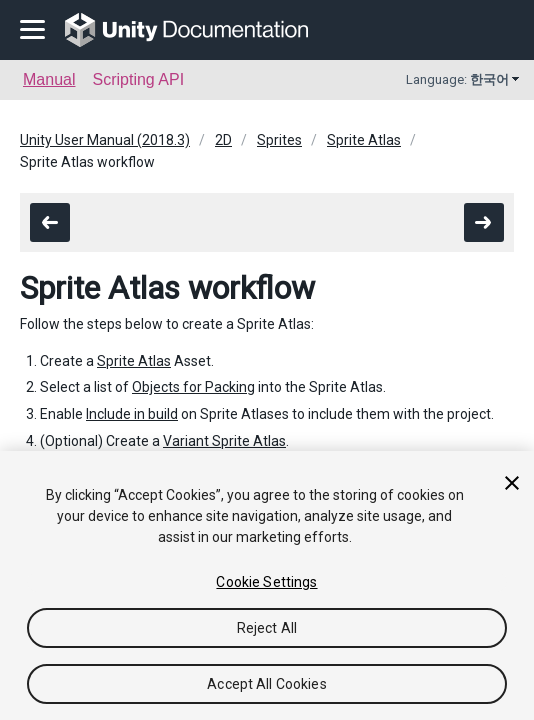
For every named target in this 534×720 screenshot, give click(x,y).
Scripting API (138, 79)
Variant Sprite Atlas (224, 441)
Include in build (132, 414)
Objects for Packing (193, 387)
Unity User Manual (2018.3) (105, 140)
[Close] (512, 483)
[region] (267, 585)
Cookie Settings (266, 582)
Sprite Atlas (364, 140)
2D (223, 140)
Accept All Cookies (267, 684)
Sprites (279, 140)
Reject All (267, 628)
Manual (49, 79)
